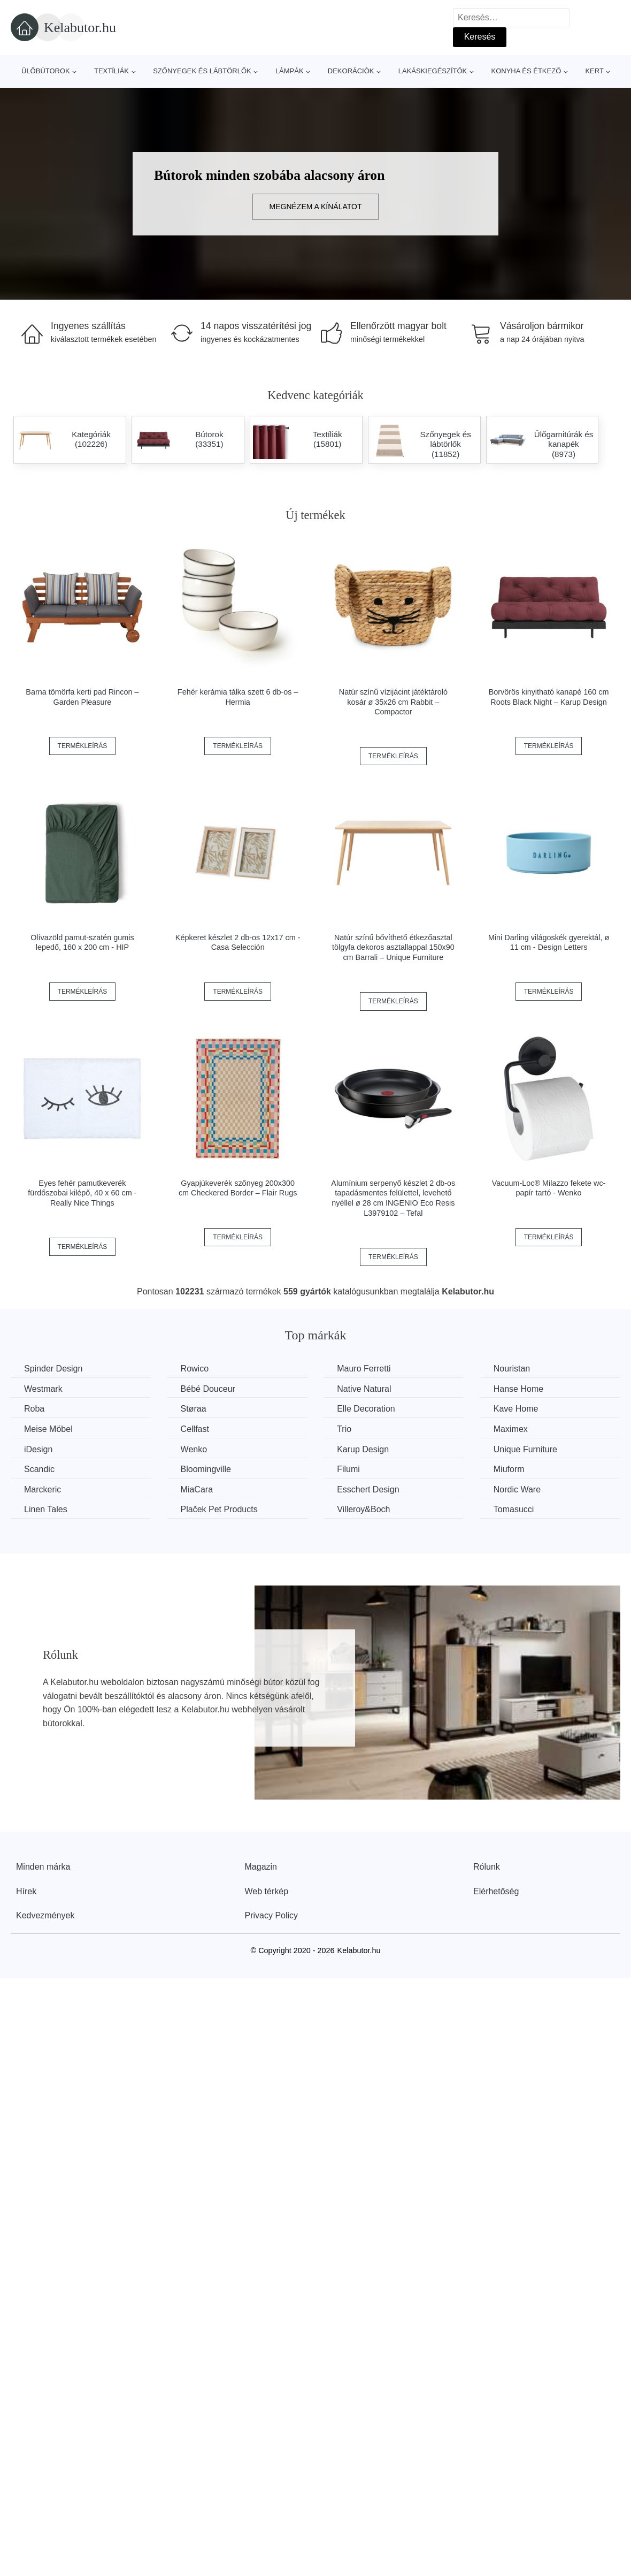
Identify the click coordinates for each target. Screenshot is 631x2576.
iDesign (38, 1449)
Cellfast (195, 1429)
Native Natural (364, 1388)
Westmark (43, 1388)
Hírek (26, 1891)
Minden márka (43, 1866)
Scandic (39, 1469)
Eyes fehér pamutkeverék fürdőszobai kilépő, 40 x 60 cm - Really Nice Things (82, 1193)
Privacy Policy (271, 1915)
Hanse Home (518, 1388)
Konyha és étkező (526, 71)
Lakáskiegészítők (432, 71)
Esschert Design (368, 1489)
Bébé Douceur (208, 1388)
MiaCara (197, 1489)
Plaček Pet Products (219, 1509)
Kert (594, 71)
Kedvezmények (45, 1915)
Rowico (195, 1368)
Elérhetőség (496, 1891)
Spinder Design (53, 1368)
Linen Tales (45, 1509)
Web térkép (267, 1891)
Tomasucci (514, 1509)
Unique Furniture (525, 1449)
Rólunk (486, 1866)
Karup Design (363, 1449)
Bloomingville (206, 1469)
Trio (344, 1429)
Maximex (511, 1429)
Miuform (509, 1469)
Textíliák (111, 71)
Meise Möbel (48, 1429)
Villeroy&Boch (363, 1509)
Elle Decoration (366, 1408)
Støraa (193, 1408)
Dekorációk (351, 71)
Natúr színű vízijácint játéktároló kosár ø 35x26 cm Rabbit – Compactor (393, 702)
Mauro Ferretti (363, 1368)
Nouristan (512, 1368)
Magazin (261, 1866)
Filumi (348, 1469)
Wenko (194, 1449)
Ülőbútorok (45, 71)
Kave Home (516, 1408)
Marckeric (42, 1489)
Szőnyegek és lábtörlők (202, 71)
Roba (34, 1408)
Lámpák (289, 71)
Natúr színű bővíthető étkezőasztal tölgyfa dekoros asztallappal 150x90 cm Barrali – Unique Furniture (393, 947)
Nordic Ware (517, 1489)
